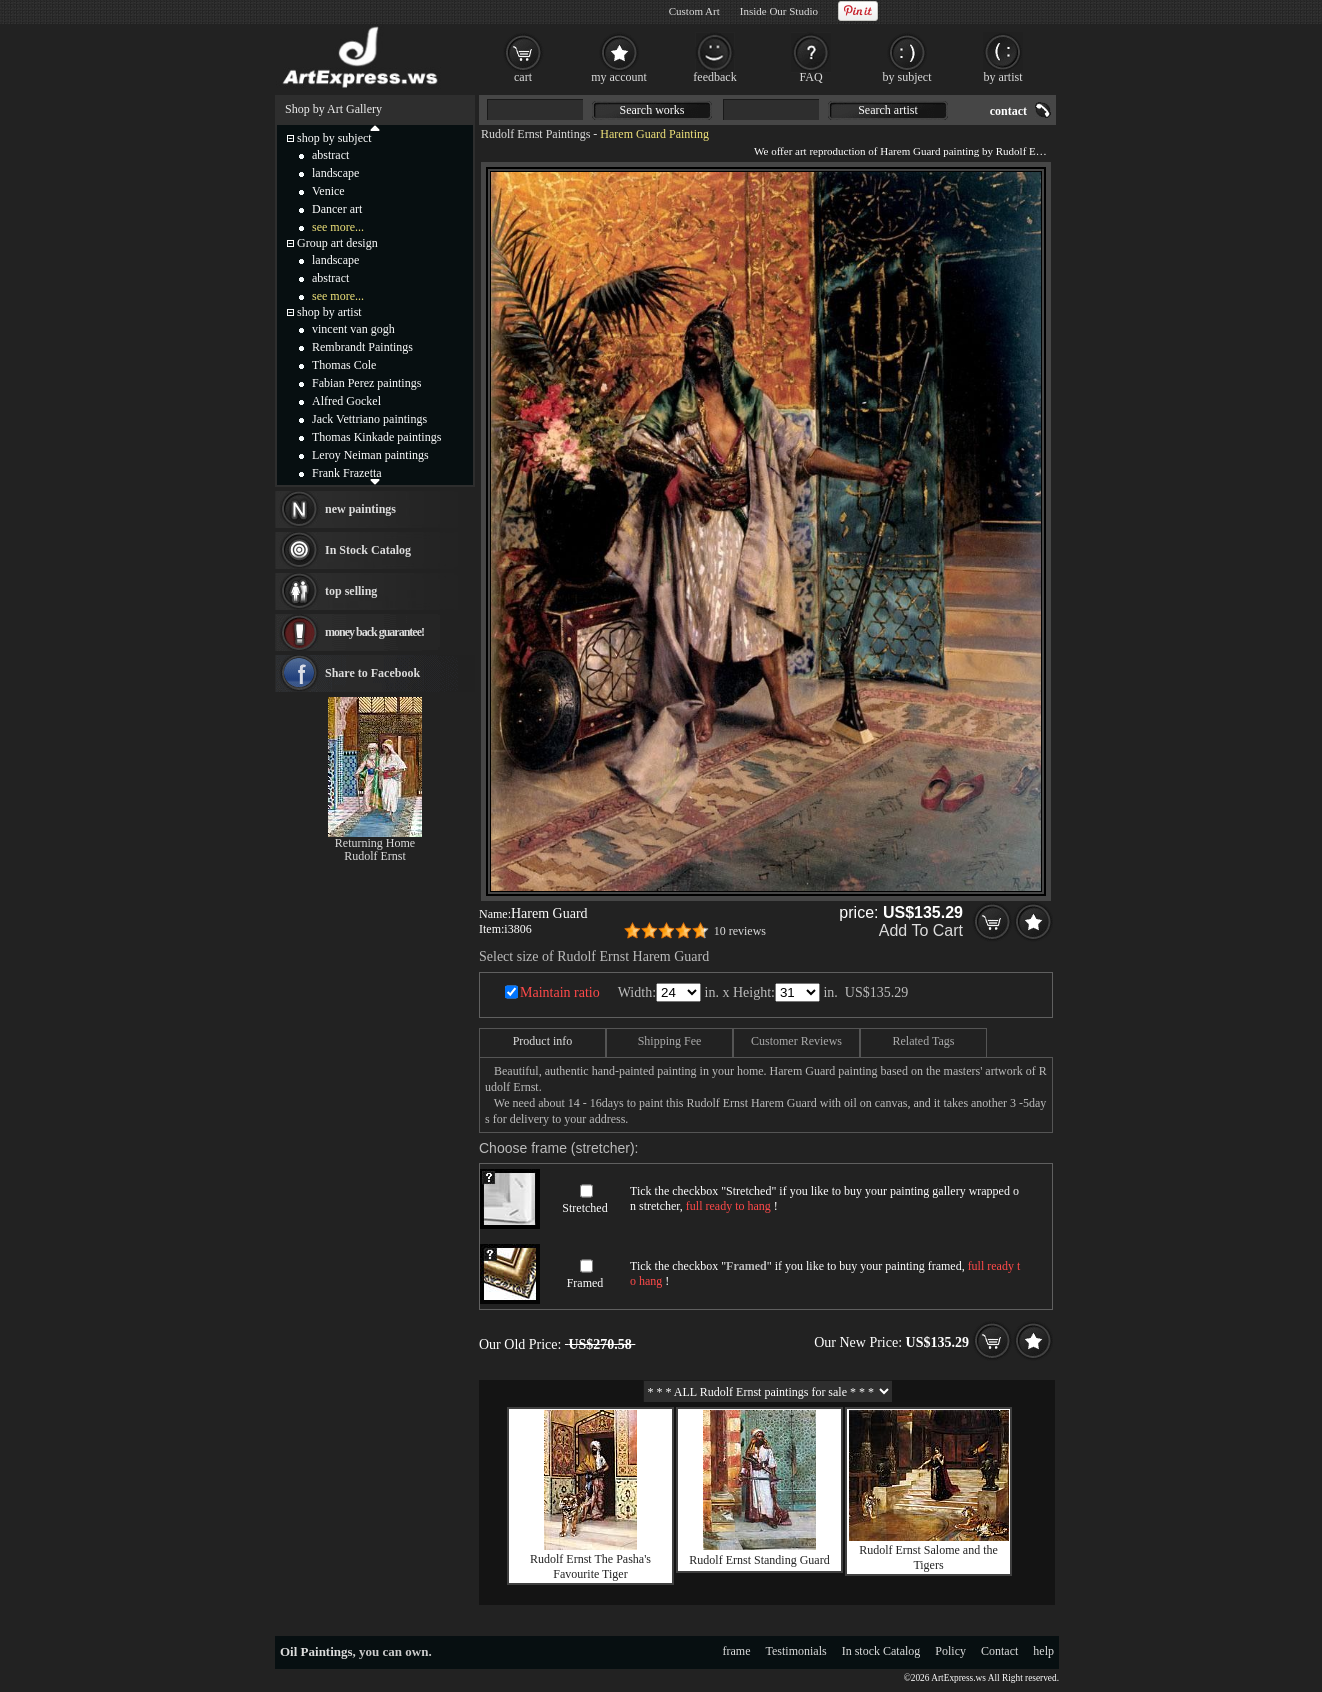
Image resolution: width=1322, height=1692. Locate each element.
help (1043, 1651)
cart (523, 77)
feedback (714, 77)
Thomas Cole (344, 365)
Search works (652, 110)
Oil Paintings (316, 1651)
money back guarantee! (374, 632)
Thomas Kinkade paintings (376, 437)
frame (737, 1651)
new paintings (360, 509)
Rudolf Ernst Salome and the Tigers (928, 1557)
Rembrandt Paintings (362, 347)
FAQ (810, 77)
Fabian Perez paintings (366, 383)
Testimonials (796, 1651)
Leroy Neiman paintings (370, 455)
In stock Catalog (881, 1651)
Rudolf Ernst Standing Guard (759, 1560)
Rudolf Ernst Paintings (535, 134)
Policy (950, 1651)
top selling (351, 591)
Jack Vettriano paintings (369, 419)
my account (619, 77)
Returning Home (375, 843)
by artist (1003, 77)
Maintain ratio (560, 992)
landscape (335, 173)
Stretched (584, 1208)
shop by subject (334, 138)
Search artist (888, 110)
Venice (328, 191)
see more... (338, 227)
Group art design (337, 243)
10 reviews (740, 931)
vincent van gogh (353, 329)
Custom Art (694, 11)
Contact (999, 1651)
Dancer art (337, 209)
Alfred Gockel (346, 401)
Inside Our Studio (779, 11)
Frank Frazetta (347, 473)
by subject (907, 77)
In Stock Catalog (368, 550)
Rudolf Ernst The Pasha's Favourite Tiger (590, 1566)
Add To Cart (921, 930)
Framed (585, 1283)
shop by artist (329, 312)
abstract (330, 155)
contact (1008, 111)
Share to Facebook (372, 673)
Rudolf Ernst (375, 856)
